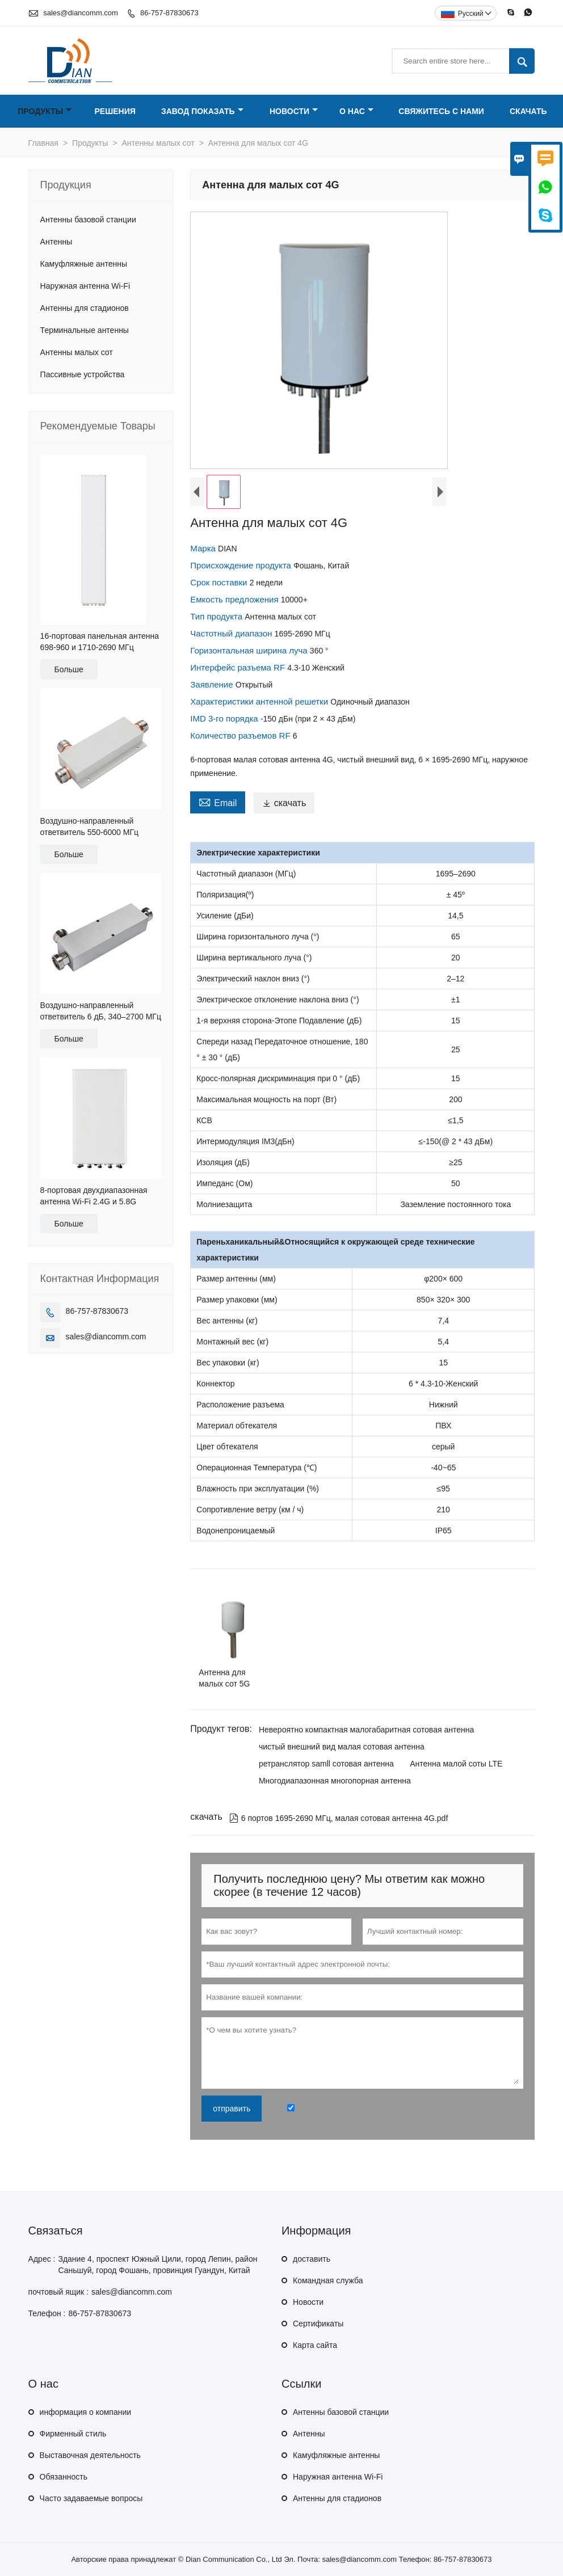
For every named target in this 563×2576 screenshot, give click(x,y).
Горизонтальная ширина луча (250, 650)
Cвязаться (55, 2230)
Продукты (45, 111)
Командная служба (328, 2280)
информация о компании (85, 2412)
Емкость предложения (235, 599)
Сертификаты (318, 2323)
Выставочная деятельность (90, 2455)
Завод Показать (202, 111)
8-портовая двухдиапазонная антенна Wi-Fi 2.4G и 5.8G (94, 1196)
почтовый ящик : (58, 2291)
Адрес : (42, 2258)
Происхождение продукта (241, 565)
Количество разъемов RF (241, 735)
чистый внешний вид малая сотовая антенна (342, 1746)
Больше (68, 669)
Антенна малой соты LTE (456, 1763)
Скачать (528, 111)
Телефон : (47, 2313)
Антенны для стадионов (84, 308)
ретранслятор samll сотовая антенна (326, 1763)
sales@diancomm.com (80, 13)
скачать (284, 803)
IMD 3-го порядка (225, 718)
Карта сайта (315, 2345)
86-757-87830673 (169, 13)
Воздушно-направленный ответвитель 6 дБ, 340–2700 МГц (100, 1011)
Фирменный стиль (73, 2433)
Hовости (308, 2302)
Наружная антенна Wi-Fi (85, 285)
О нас (356, 111)
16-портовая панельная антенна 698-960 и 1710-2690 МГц (99, 641)
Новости (294, 111)
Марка (204, 548)
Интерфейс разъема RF (238, 667)
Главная (43, 142)
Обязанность (63, 2476)
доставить (311, 2258)
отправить (231, 2108)
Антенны (56, 241)
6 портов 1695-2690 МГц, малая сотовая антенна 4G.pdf (338, 1818)
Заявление (212, 684)
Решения (114, 111)
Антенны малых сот (158, 142)
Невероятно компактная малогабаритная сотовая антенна (366, 1729)
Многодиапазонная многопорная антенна (335, 1780)
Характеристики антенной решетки (260, 701)
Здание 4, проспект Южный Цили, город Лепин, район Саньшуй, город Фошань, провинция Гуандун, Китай (157, 2264)
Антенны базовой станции (88, 219)
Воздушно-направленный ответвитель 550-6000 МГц (89, 826)
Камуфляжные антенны (83, 263)
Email (218, 801)
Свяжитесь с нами (441, 111)
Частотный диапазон (232, 633)
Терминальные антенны (84, 330)
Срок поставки (219, 582)
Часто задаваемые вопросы (91, 2498)
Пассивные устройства (82, 374)
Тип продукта (217, 616)
